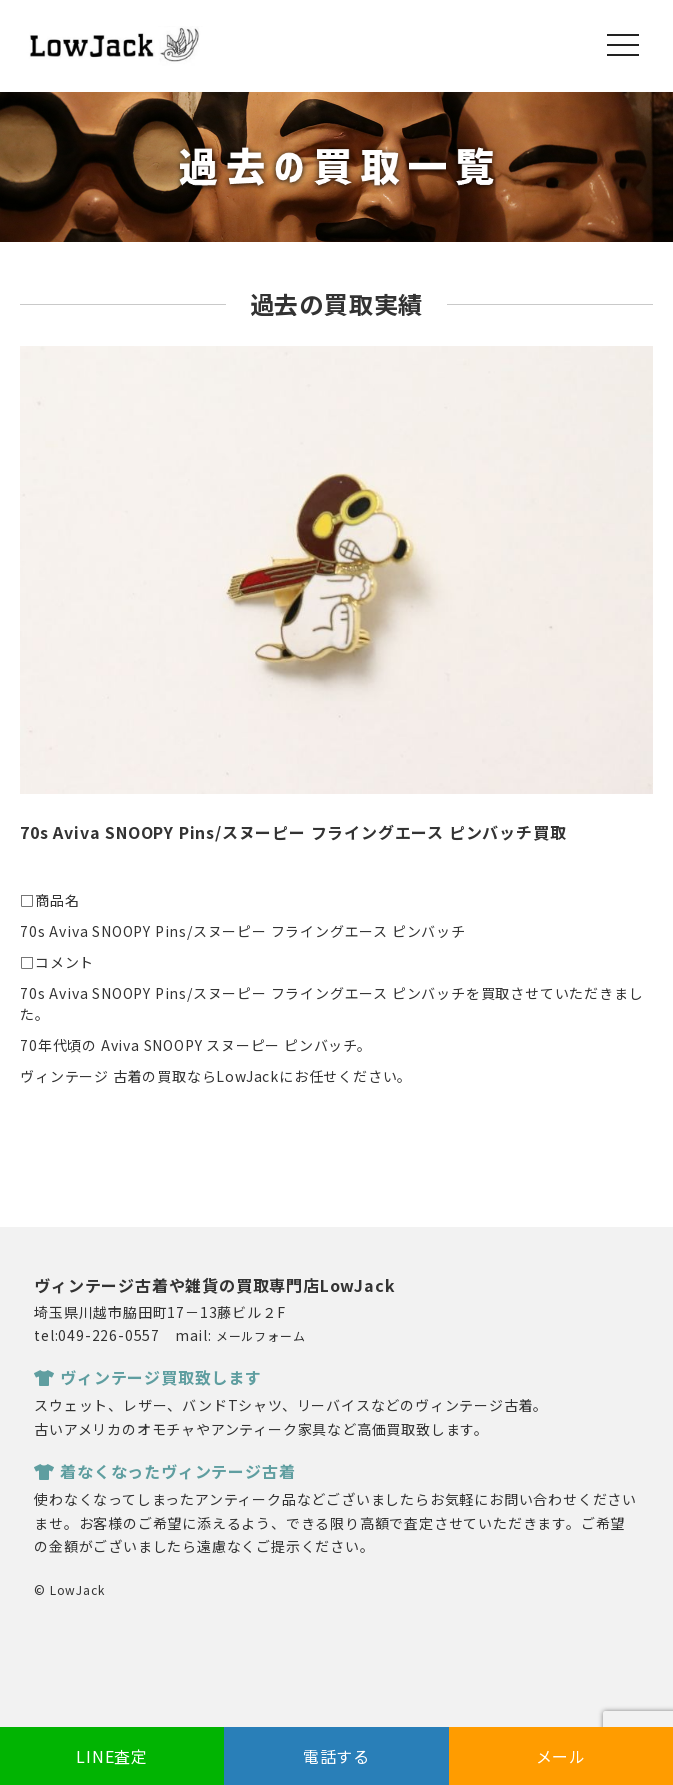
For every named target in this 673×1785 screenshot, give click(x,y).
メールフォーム (261, 1335)
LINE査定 (112, 1756)
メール (561, 1756)
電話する (336, 1756)
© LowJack (69, 1589)
